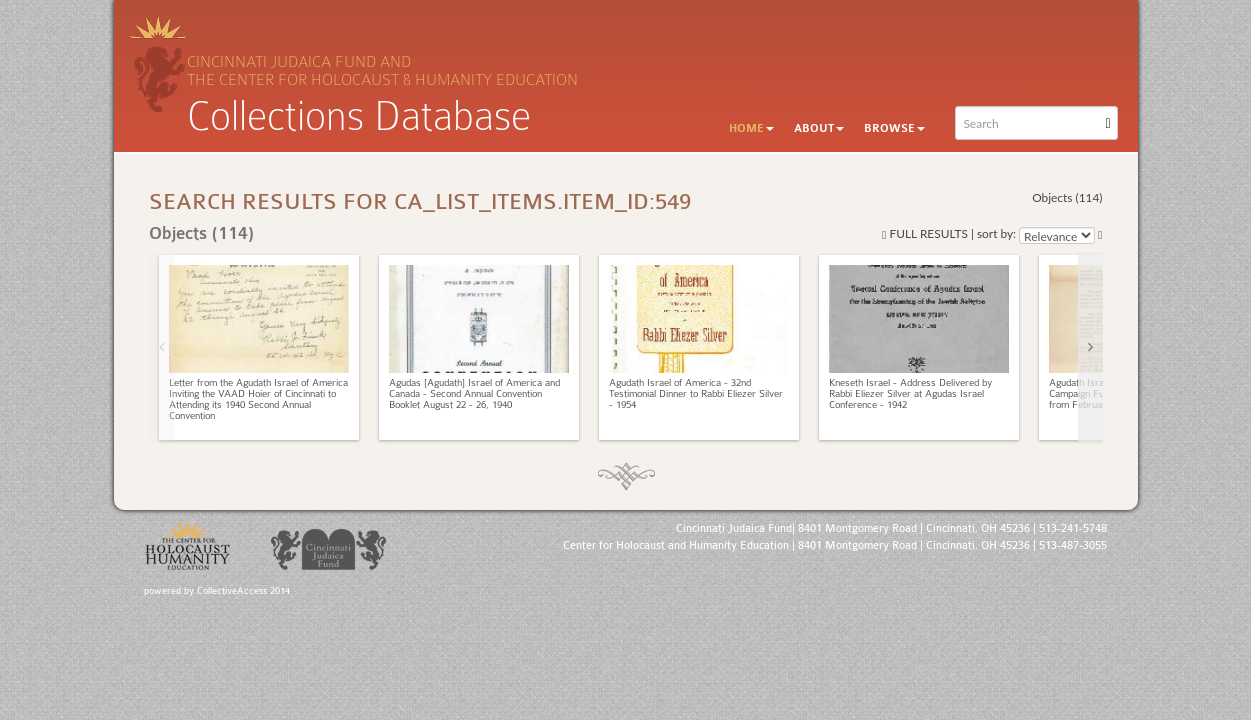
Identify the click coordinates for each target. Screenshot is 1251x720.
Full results (925, 233)
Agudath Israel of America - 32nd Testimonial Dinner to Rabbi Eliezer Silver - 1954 (696, 394)
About (819, 128)
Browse (894, 128)
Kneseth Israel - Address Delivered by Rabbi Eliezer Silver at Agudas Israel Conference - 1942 (910, 394)
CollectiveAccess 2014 (243, 591)
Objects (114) (1067, 197)
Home (751, 128)
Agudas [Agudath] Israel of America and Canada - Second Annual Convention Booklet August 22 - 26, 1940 (474, 394)
